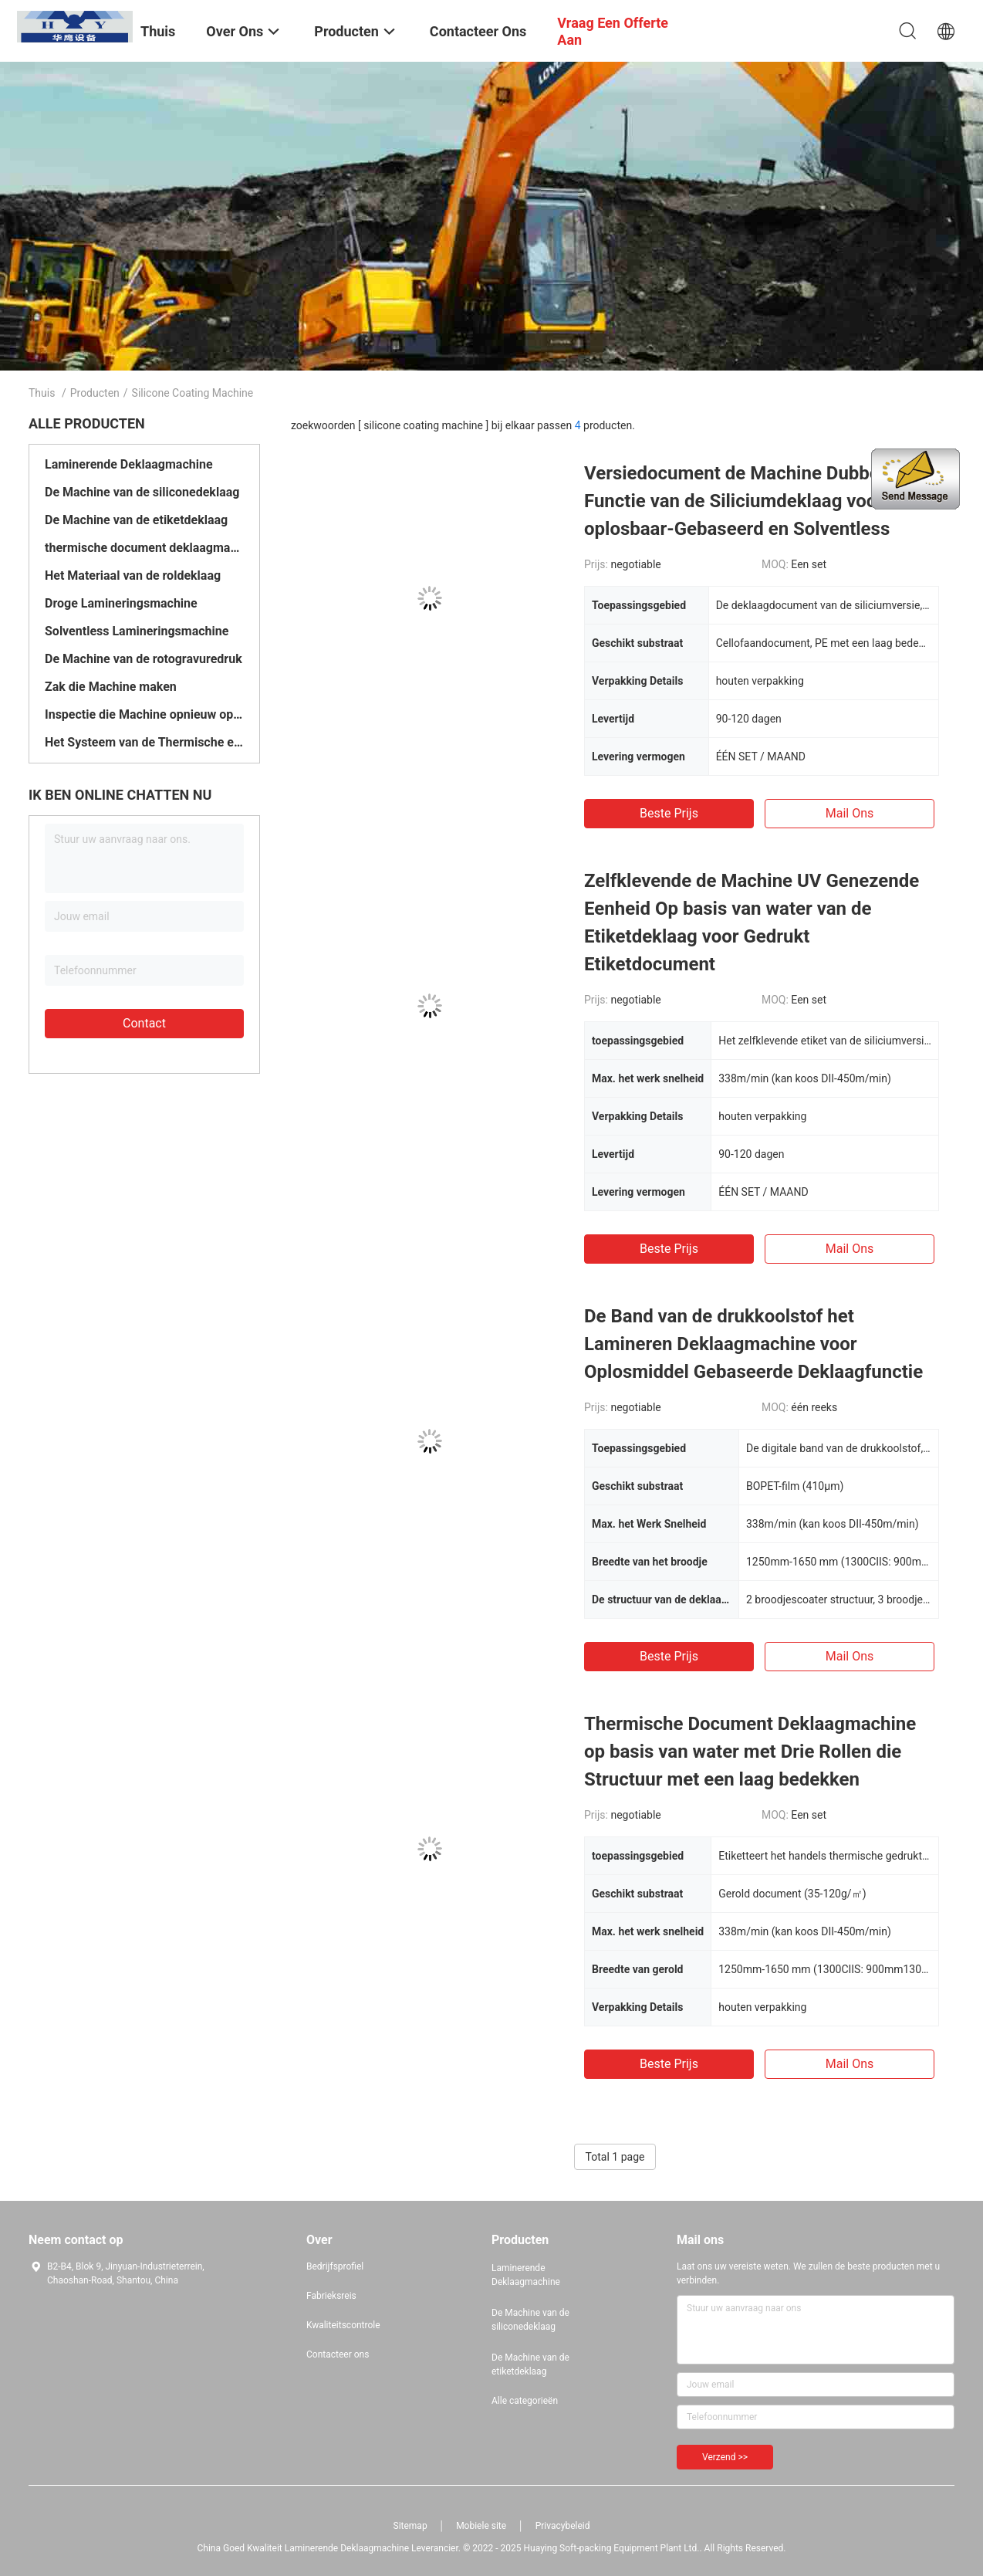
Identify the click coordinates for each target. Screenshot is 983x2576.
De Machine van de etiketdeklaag (136, 520)
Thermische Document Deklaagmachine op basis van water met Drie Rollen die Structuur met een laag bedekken (750, 1751)
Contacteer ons (337, 2354)
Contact (144, 1023)
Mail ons (850, 813)
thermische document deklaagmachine (144, 547)
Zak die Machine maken (111, 686)
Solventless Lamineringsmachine (136, 631)
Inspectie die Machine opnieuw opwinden (144, 714)
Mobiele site (481, 2525)
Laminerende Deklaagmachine (129, 464)
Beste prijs (669, 813)
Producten (95, 393)
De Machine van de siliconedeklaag (142, 492)
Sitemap (410, 2525)
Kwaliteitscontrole (343, 2325)
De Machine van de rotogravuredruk (143, 659)
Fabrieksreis (331, 2295)
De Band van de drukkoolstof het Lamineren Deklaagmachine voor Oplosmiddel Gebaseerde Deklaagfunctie (753, 1344)
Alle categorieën (525, 2400)
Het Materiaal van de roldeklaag (133, 575)
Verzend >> (725, 2457)
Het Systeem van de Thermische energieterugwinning (144, 742)
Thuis (42, 393)
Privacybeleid (562, 2525)
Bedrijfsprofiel (334, 2266)
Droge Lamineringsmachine (121, 603)
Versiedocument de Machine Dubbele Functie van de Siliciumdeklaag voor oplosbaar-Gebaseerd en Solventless (739, 501)
